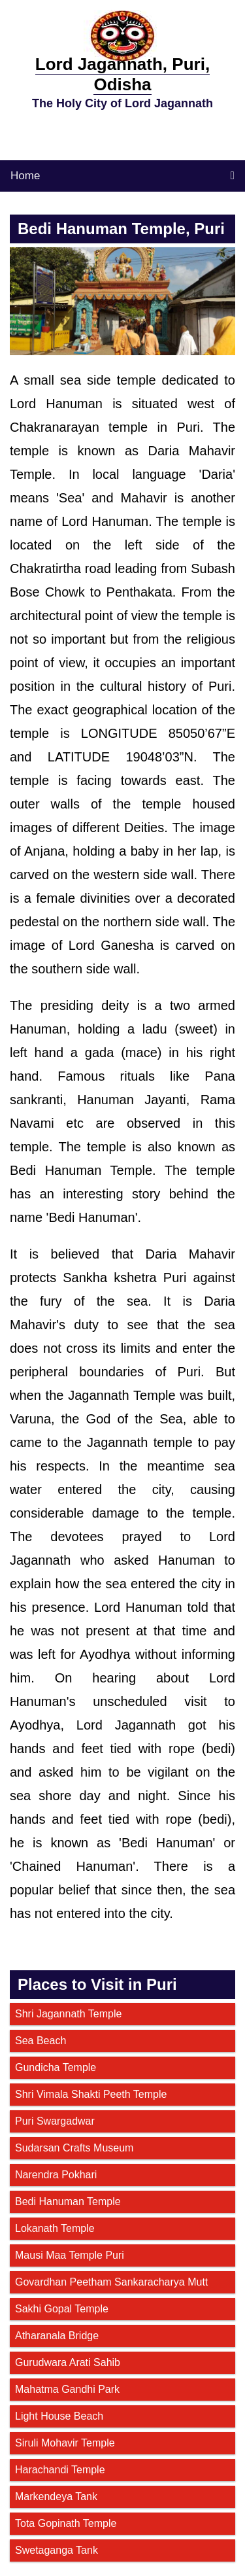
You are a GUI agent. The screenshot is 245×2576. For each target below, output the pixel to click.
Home (25, 175)
